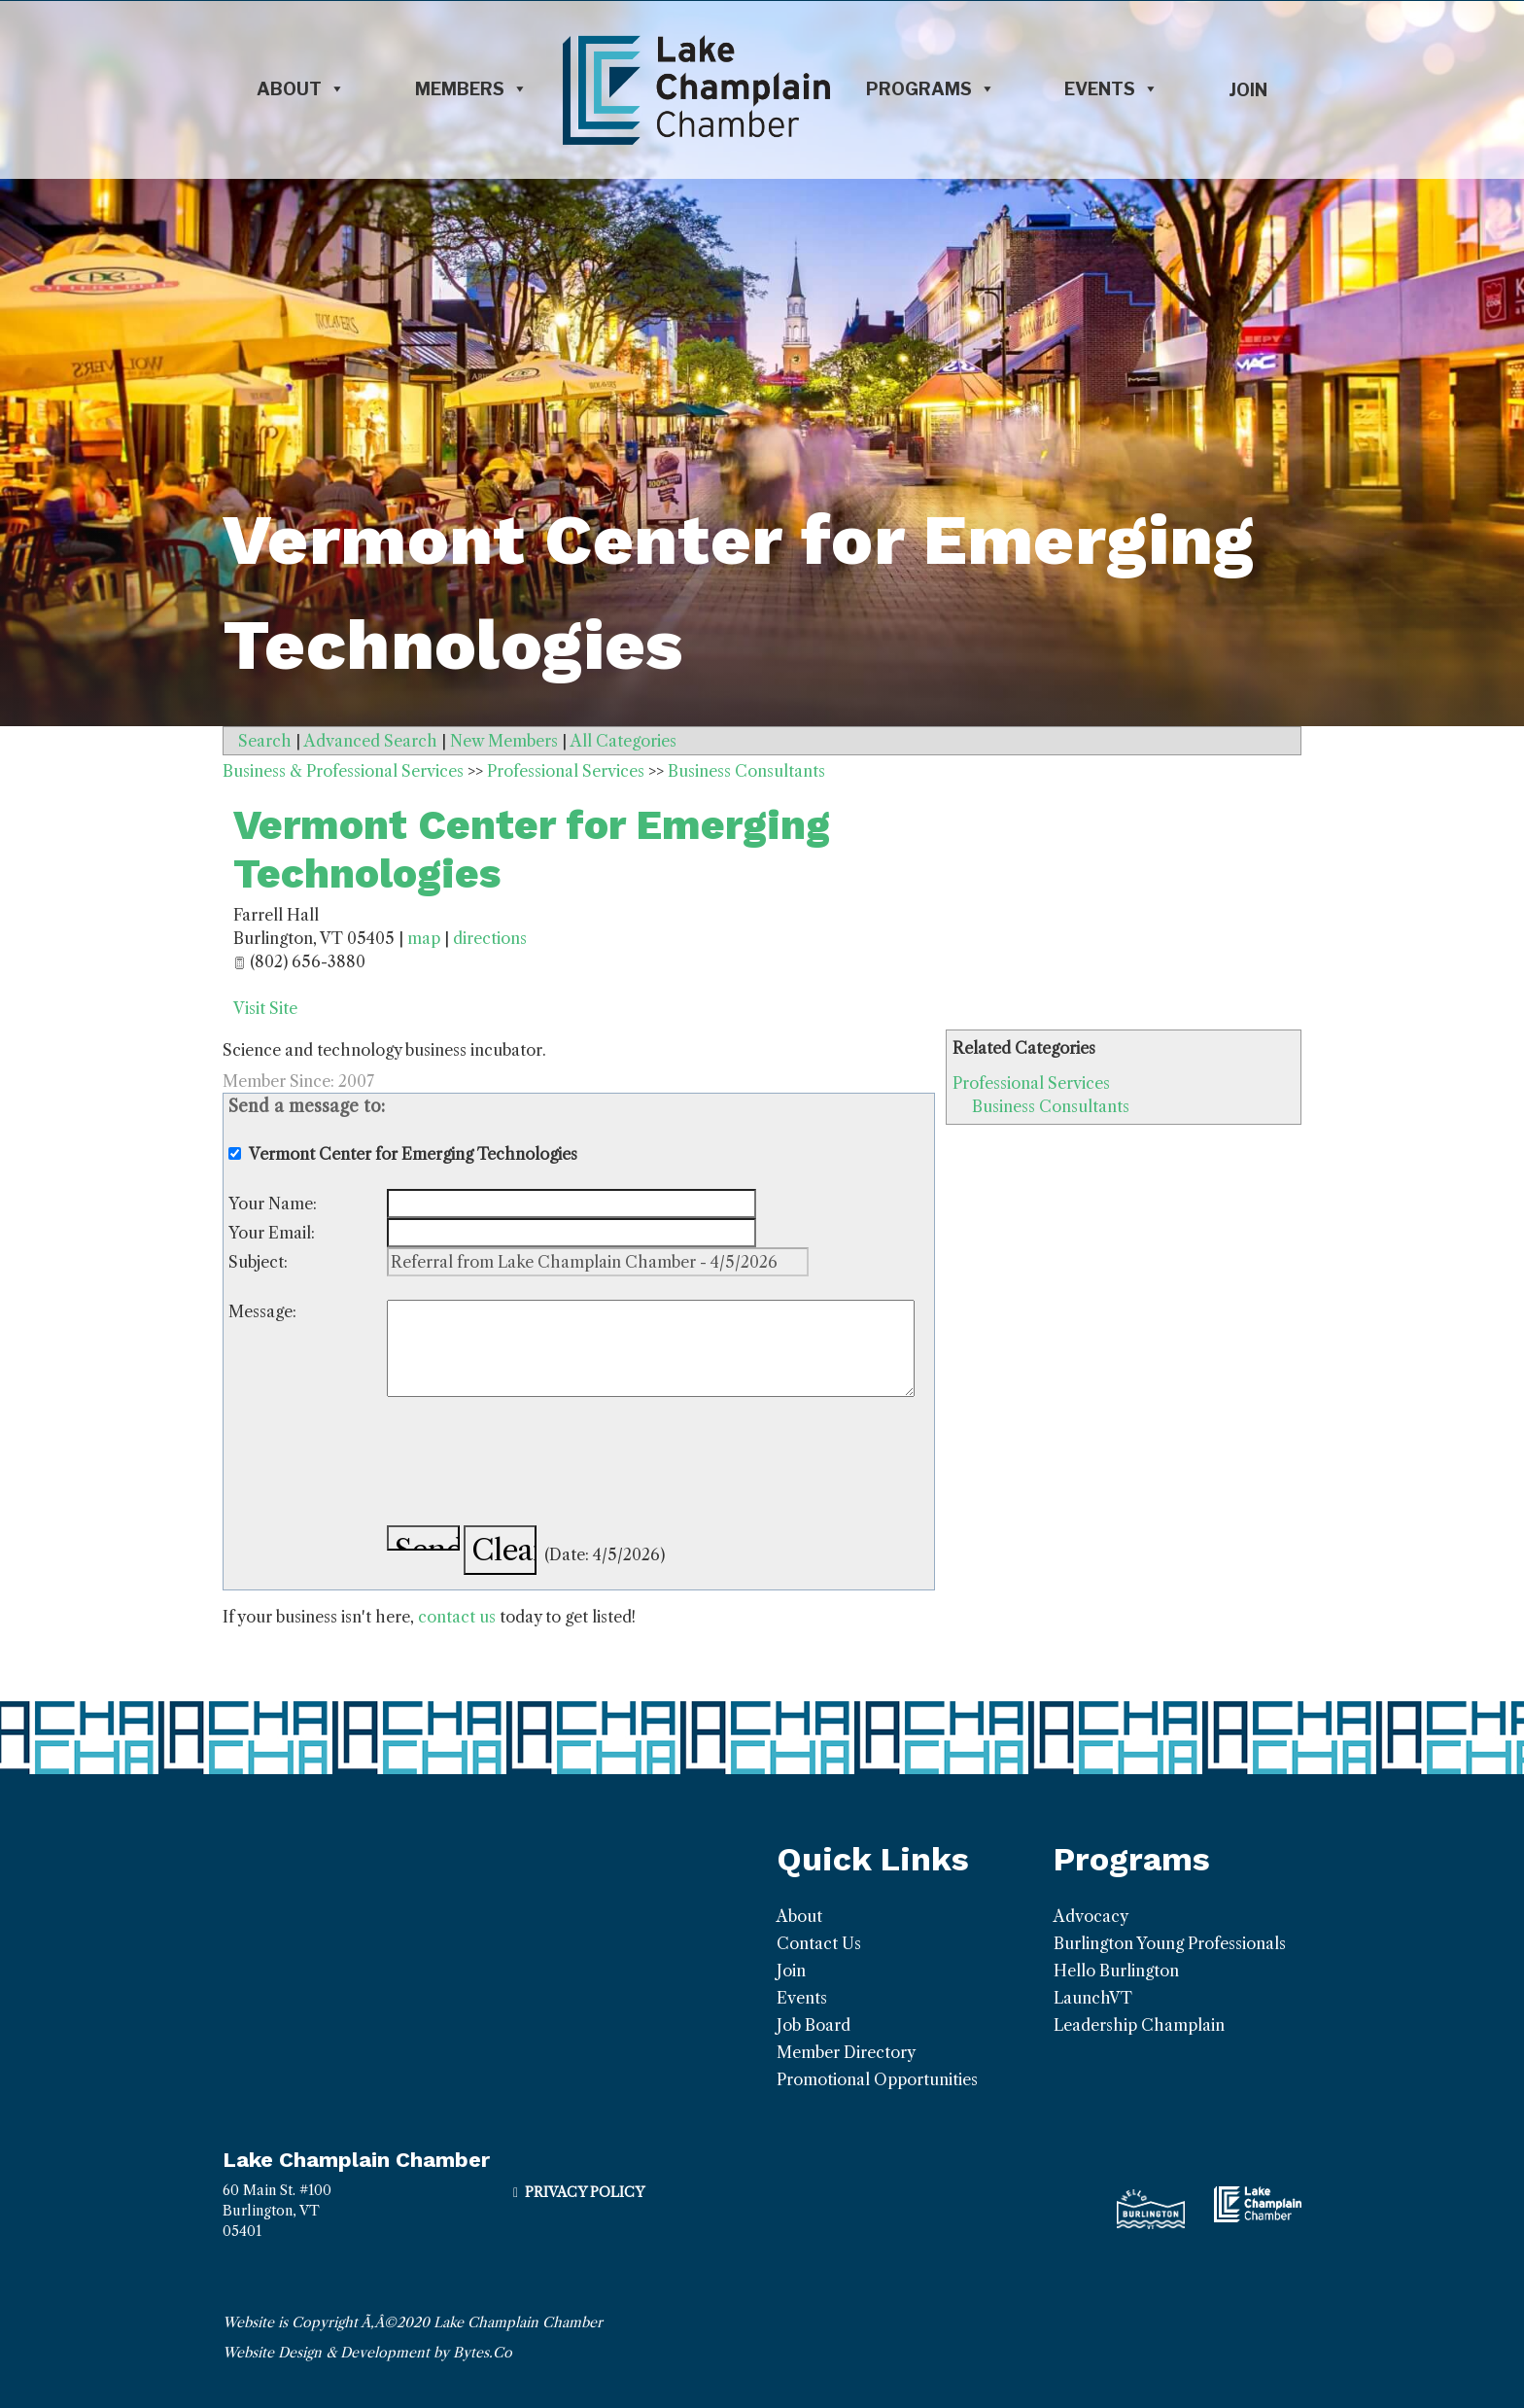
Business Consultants (1050, 1106)
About (301, 89)
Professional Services (1031, 1083)
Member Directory (846, 2052)
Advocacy (1091, 1916)
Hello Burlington (1116, 1970)
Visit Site (265, 1008)
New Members (504, 740)
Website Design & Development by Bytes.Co (367, 2352)
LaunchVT (1093, 1997)
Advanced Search (370, 740)
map (423, 938)
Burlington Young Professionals (1170, 1943)
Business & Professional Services (343, 771)
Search (265, 740)
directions (490, 938)
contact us (457, 1616)
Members (471, 89)
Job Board (813, 2025)
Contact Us (819, 1943)
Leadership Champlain (1139, 2025)
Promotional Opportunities (877, 2079)
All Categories (623, 740)
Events (1111, 89)
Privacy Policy (584, 2192)
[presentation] (534, 1464)
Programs (930, 89)
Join (1248, 90)
